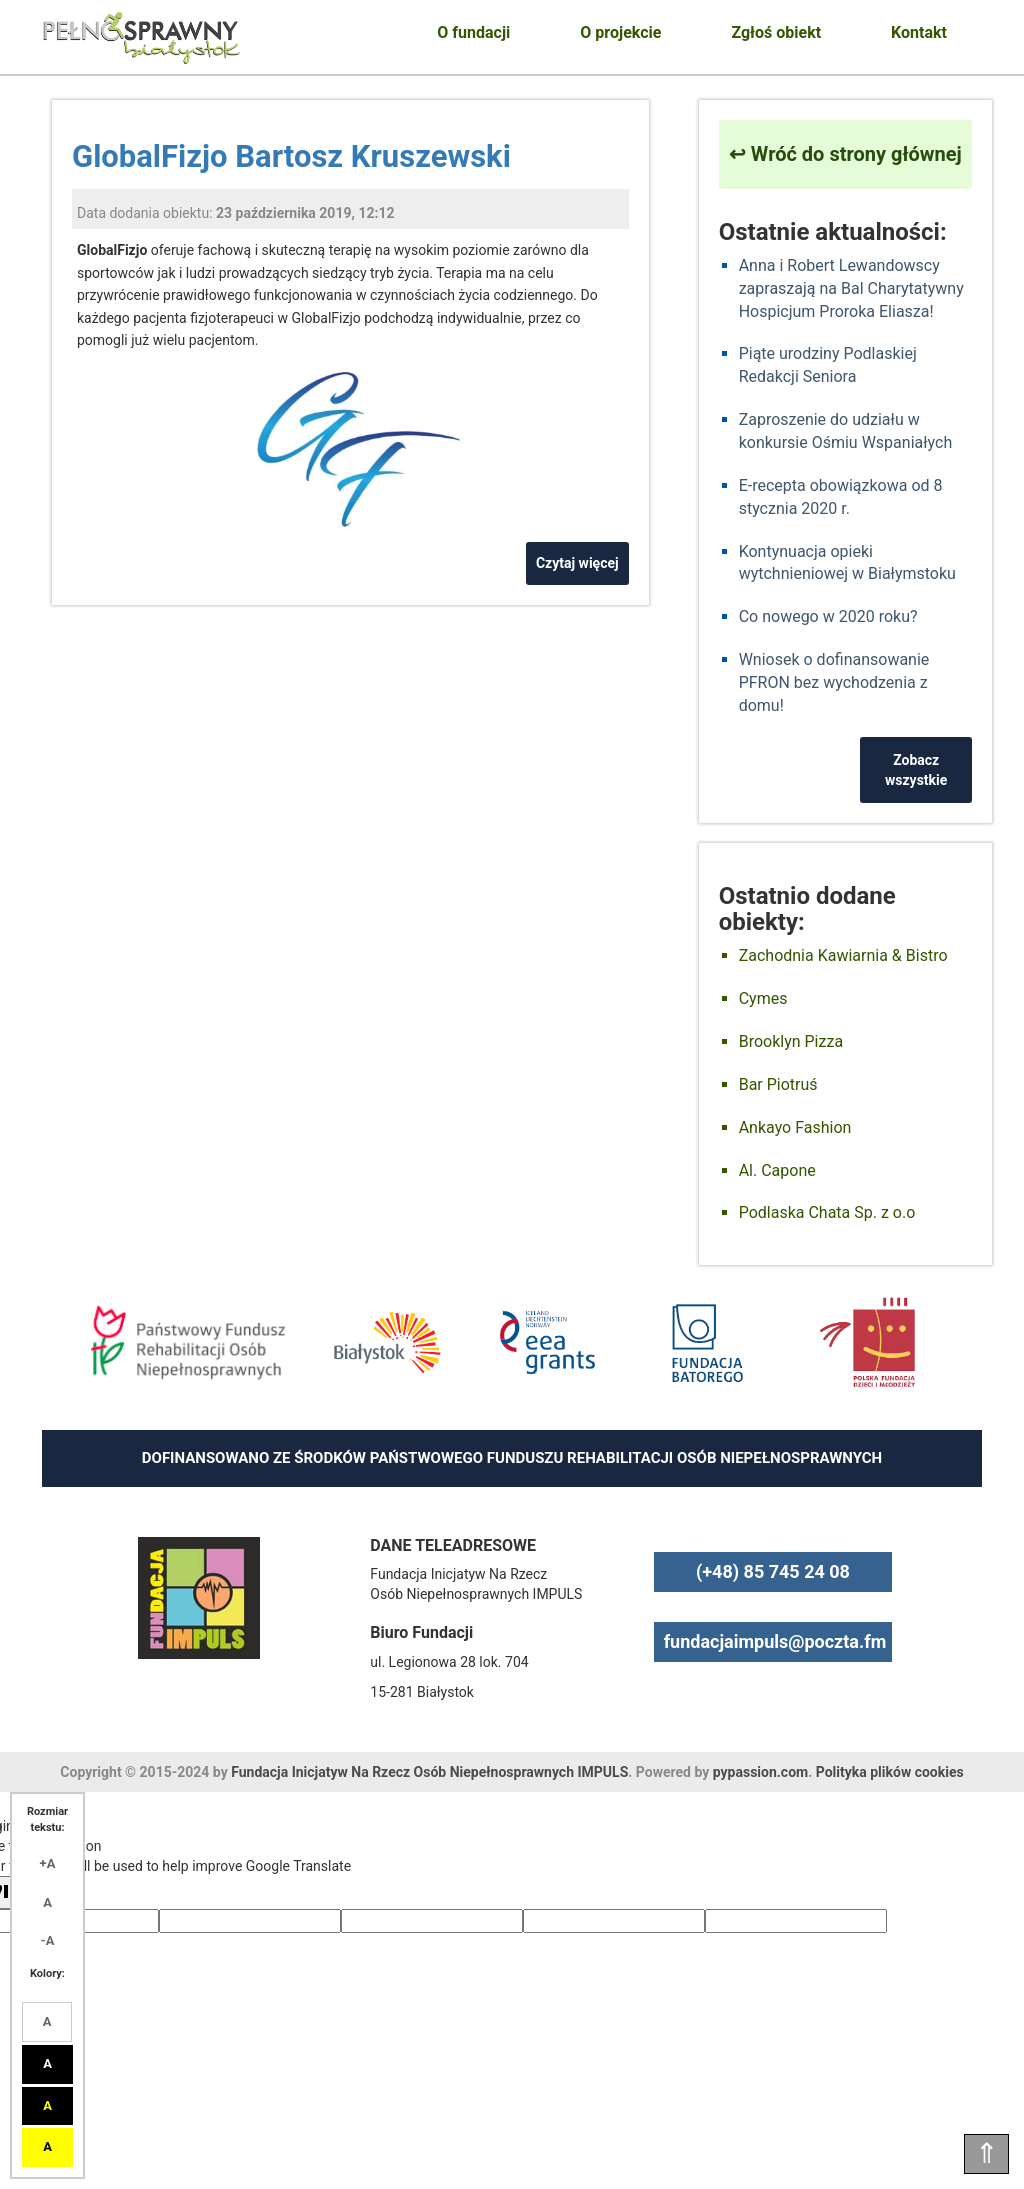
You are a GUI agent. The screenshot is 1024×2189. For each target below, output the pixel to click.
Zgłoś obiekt (776, 32)
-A (48, 1940)
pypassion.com (760, 1772)
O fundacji (473, 32)
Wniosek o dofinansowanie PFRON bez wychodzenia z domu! (834, 682)
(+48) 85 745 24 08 (773, 1571)
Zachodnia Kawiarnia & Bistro (843, 955)
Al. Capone (777, 1170)
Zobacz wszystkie (916, 770)
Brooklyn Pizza (791, 1041)
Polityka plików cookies (890, 1772)
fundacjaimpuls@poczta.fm (775, 1641)
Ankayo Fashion (795, 1127)
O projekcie (620, 32)
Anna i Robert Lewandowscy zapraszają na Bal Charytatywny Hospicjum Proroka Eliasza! (851, 288)
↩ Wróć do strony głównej (845, 154)
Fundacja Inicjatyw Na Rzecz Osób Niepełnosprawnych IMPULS (429, 1772)
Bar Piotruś (778, 1084)
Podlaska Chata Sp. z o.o (827, 1212)
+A (48, 1863)
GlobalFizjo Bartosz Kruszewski (291, 156)
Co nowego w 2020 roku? (828, 616)
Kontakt (919, 32)
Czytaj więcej (577, 563)
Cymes (763, 998)
